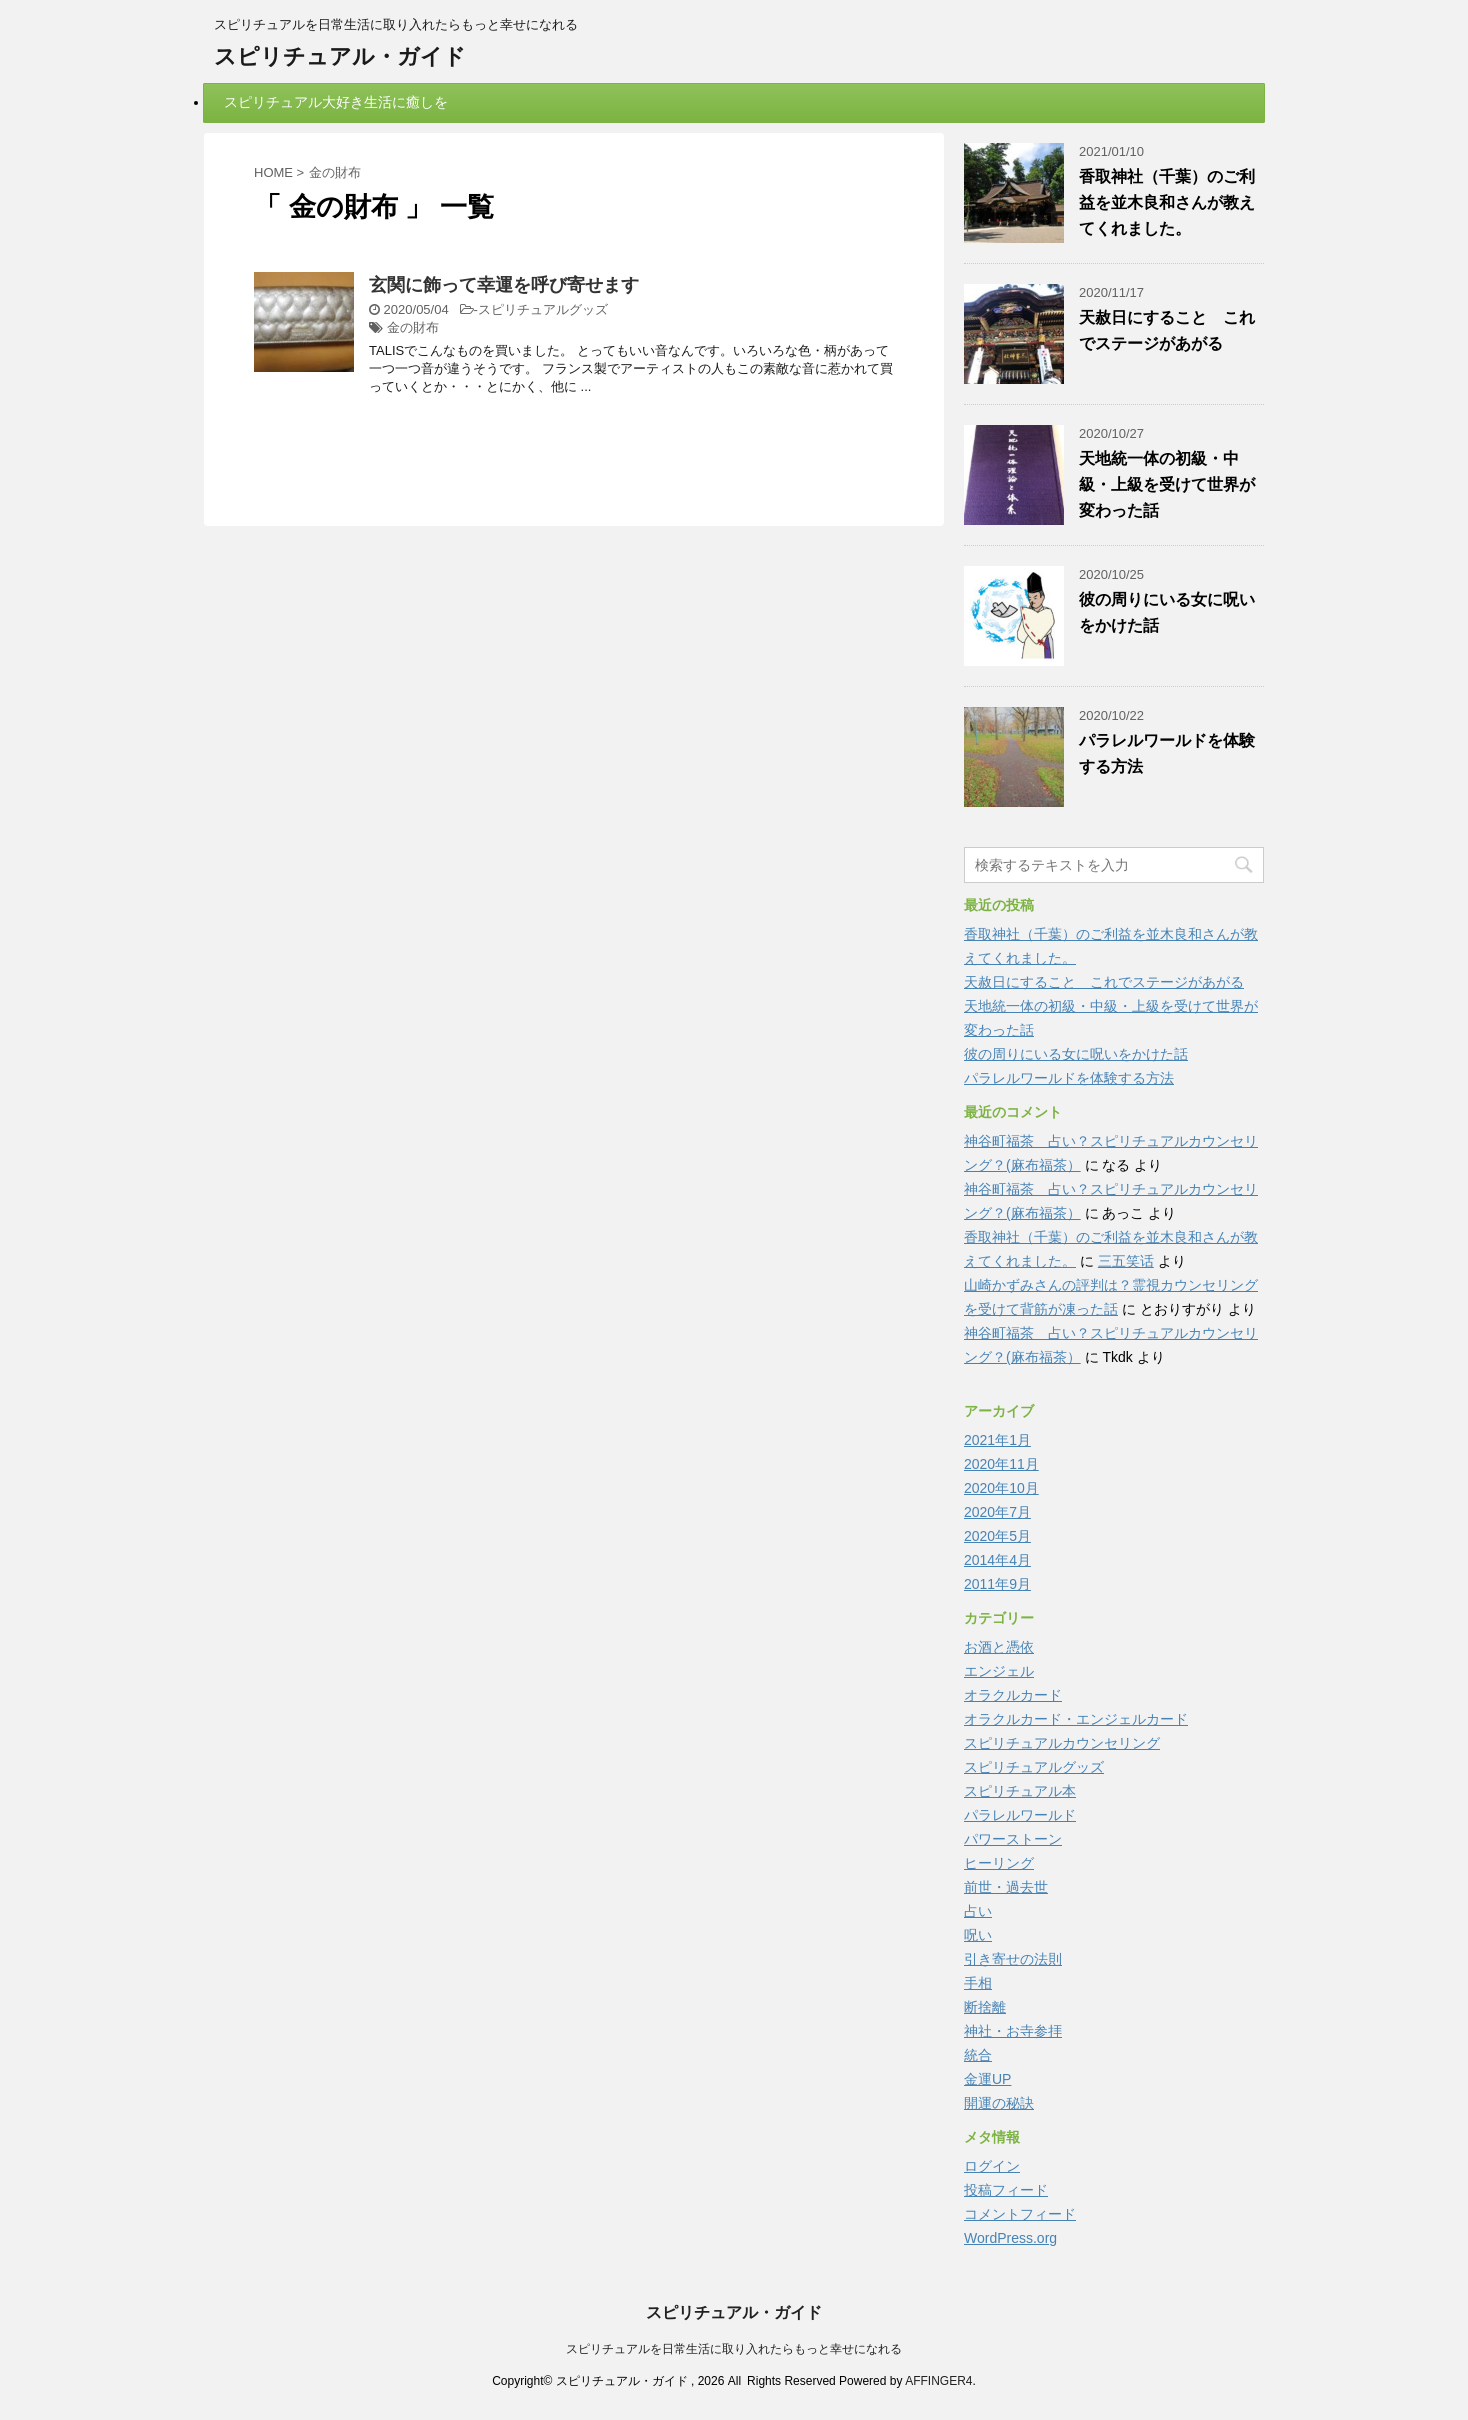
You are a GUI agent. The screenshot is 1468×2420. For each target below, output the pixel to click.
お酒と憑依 (999, 1647)
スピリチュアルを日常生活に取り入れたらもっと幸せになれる (734, 2349)
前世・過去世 (1006, 1887)
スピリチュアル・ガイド (340, 56)
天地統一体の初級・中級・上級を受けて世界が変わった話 (1167, 484)
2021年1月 (997, 1440)
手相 (978, 1983)
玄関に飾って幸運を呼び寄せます (504, 285)
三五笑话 (1126, 1261)
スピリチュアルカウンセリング (1062, 1743)
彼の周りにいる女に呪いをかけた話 (1076, 1054)
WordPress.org (1010, 2238)
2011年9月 (997, 1584)
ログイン (992, 2166)
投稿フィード (1006, 2190)
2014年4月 (997, 1560)
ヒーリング (999, 1863)
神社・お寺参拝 (1013, 2031)
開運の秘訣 (999, 2103)
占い (978, 1911)
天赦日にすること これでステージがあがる (1104, 982)
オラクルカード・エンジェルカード (1076, 1719)
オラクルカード (1013, 1695)
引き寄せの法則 (1013, 1959)
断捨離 (985, 2007)
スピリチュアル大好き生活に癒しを (336, 102)
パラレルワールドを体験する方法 (1069, 1078)
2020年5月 (997, 1536)
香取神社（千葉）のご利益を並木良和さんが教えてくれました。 (1167, 202)
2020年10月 (1001, 1488)
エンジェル (999, 1671)
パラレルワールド (1020, 1815)
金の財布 (413, 327)
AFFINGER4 (938, 2381)
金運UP (987, 2079)
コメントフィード (1020, 2214)
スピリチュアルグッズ (543, 309)
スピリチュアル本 (1020, 1791)
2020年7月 (997, 1512)
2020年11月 (1001, 1464)
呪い (978, 1935)
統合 (978, 2055)
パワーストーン (1013, 1839)
